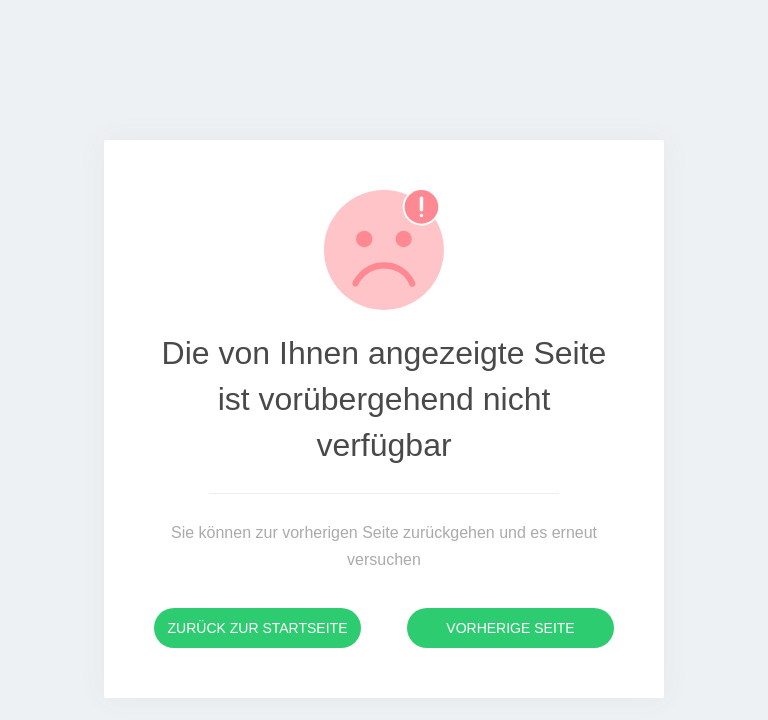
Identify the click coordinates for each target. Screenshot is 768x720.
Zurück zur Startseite (258, 628)
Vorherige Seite (510, 628)
